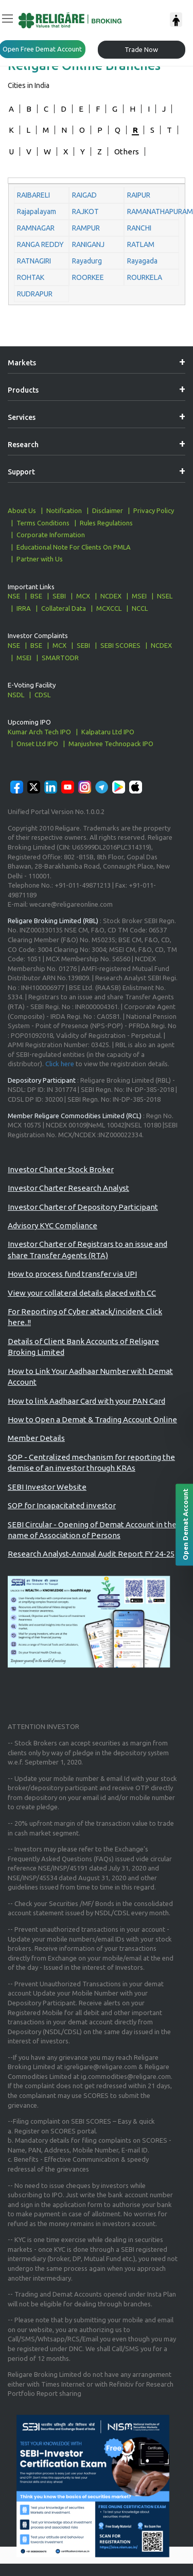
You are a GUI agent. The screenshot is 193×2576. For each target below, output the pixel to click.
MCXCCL (108, 608)
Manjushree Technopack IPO (110, 743)
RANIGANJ (88, 244)
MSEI (139, 595)
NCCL (140, 608)
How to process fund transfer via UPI (72, 1273)
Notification (64, 510)
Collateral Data (63, 608)
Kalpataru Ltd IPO (107, 731)
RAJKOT (85, 211)
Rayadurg (87, 261)
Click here (59, 1063)
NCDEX (110, 595)
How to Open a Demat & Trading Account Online (92, 1419)
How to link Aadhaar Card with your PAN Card (86, 1401)
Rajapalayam (36, 211)
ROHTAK (30, 277)
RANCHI (139, 228)
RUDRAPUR (34, 294)
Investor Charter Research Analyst (68, 1188)
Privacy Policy (153, 510)
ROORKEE (88, 277)
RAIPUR (138, 195)
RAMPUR (86, 228)
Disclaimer (107, 510)
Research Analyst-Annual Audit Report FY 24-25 (91, 1553)
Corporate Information (50, 534)
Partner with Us (39, 558)
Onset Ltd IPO (37, 743)
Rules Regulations (106, 522)
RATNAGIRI (34, 261)
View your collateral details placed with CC (82, 1293)
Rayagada (142, 261)
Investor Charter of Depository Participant (83, 1207)
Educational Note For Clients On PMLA (73, 547)
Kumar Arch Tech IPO (39, 731)
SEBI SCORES (120, 645)
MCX (83, 595)
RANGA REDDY (40, 244)
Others (126, 151)
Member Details (36, 1438)
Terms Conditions (42, 522)
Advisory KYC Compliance (52, 1225)
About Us (22, 510)
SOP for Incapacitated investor (62, 1505)
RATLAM (140, 244)
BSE (36, 595)
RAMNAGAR (36, 228)
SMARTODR (60, 657)
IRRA (23, 608)
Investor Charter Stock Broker (61, 1169)
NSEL (164, 595)
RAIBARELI (33, 195)
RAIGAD (84, 195)
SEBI (59, 595)
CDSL (42, 694)
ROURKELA (144, 277)
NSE (14, 595)
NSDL (16, 694)
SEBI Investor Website (47, 1487)
